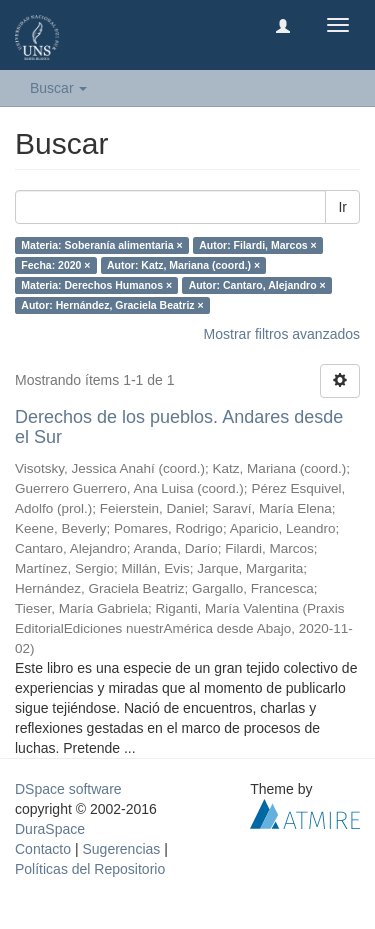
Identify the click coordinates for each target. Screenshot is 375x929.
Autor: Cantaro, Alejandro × (257, 285)
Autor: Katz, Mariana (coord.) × (183, 265)
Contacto (43, 849)
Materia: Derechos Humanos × (96, 285)
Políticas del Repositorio (90, 869)
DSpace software (68, 789)
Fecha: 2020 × (55, 265)
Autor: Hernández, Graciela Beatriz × (112, 305)
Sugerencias (121, 849)
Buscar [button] (58, 88)
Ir (342, 207)
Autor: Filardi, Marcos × (258, 245)
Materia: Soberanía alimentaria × (101, 245)
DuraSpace (50, 829)
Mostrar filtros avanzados (282, 334)
